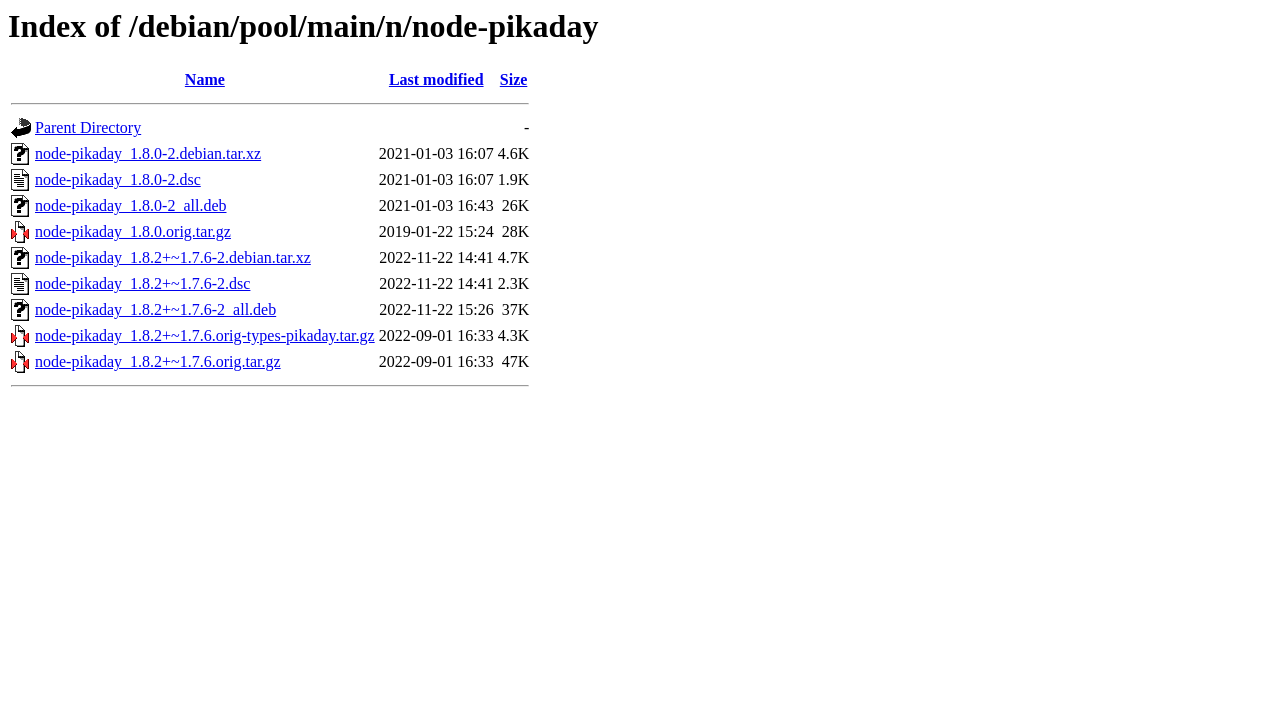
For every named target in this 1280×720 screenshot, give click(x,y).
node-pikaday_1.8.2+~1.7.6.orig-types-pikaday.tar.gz (205, 335)
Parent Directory (88, 127)
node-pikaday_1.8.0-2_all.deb (131, 205)
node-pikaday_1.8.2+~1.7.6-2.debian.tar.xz (173, 257)
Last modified (436, 79)
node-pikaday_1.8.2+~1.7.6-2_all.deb (155, 309)
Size (514, 79)
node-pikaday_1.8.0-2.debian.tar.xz (148, 153)
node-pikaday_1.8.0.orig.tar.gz (133, 231)
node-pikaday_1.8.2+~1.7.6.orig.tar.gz (158, 361)
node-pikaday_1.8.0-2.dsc (118, 179)
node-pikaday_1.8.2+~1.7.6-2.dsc (142, 283)
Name (205, 79)
